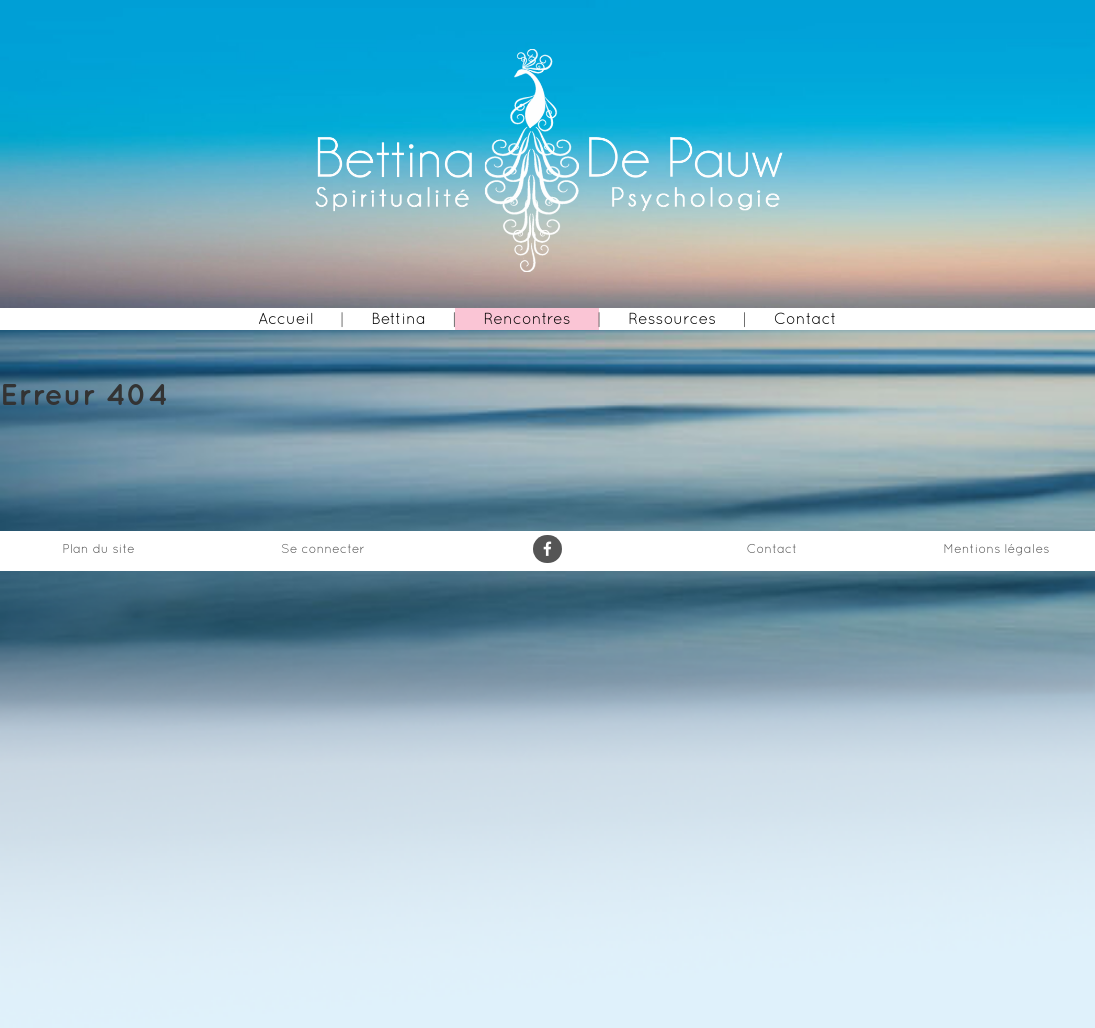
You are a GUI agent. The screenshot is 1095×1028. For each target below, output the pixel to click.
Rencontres (526, 318)
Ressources (672, 318)
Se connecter (323, 548)
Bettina (398, 318)
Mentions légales (996, 548)
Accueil (286, 318)
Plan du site (98, 548)
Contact (805, 318)
